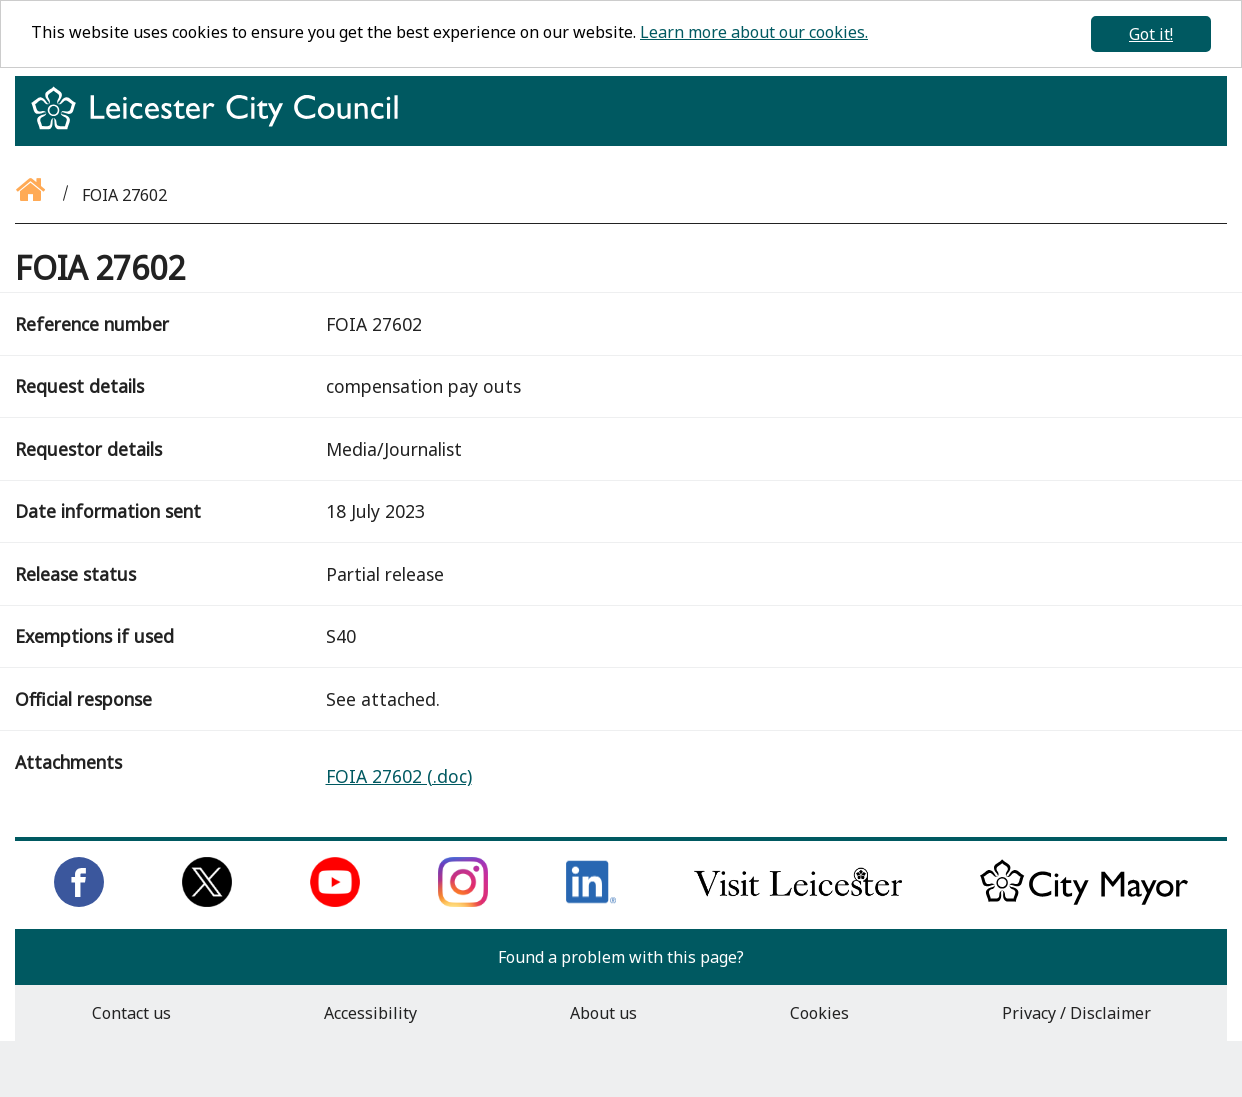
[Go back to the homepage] (32, 195)
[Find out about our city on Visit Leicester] (798, 901)
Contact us (131, 1013)
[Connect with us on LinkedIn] (591, 901)
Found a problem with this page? (621, 957)
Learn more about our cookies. (754, 32)
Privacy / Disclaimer (1076, 1013)
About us (603, 1013)
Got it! (1151, 34)
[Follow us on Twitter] (207, 901)
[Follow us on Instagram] (463, 901)
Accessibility (370, 1013)
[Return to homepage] (222, 126)
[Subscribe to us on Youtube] (335, 901)
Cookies (819, 1013)
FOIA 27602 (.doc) (399, 776)
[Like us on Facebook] (79, 901)
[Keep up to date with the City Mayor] (1084, 901)
